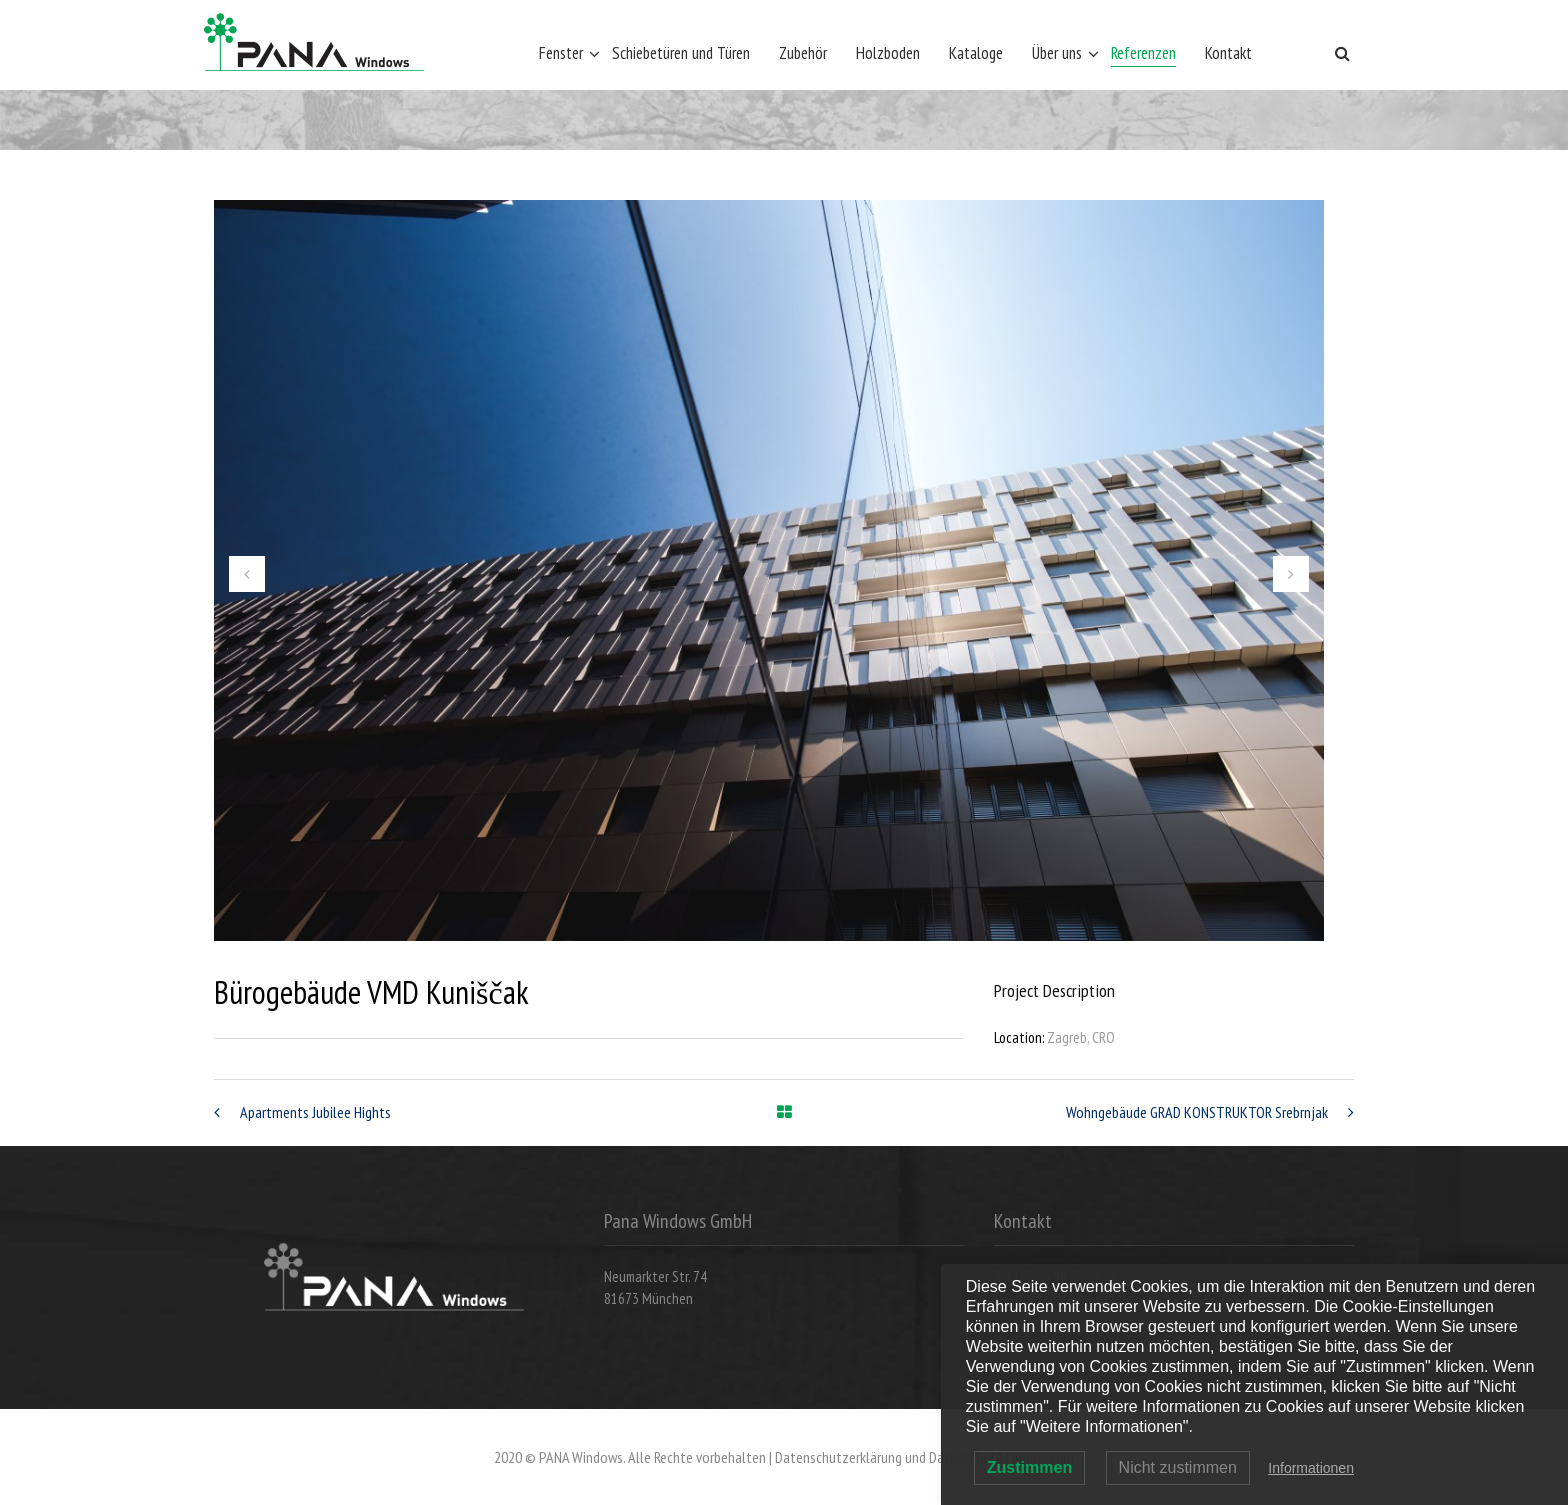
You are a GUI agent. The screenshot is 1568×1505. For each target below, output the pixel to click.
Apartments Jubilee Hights (315, 1112)
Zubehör (803, 53)
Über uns (1057, 53)
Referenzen (1143, 53)
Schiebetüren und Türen (681, 53)
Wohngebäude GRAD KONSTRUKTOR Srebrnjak (1197, 1112)
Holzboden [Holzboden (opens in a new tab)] (888, 53)
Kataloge (976, 53)
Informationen (1311, 1468)
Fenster (561, 53)
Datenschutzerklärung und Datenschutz (889, 1457)
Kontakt (1228, 53)
